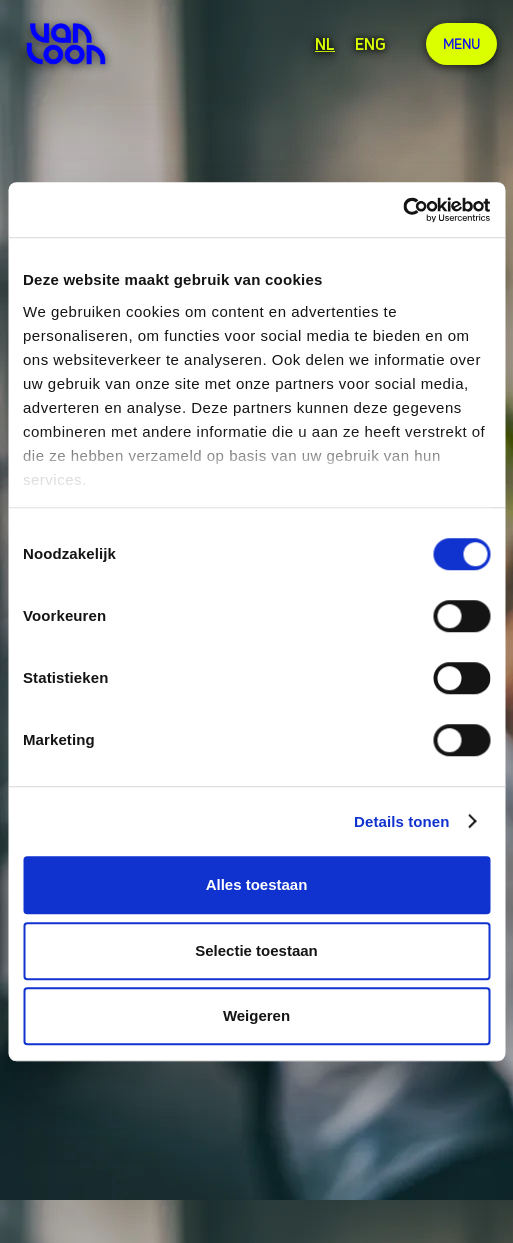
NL (325, 44)
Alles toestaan (257, 884)
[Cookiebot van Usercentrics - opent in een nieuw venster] (402, 210)
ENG (370, 44)
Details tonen (401, 821)
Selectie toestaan (256, 950)
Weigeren (256, 1015)
